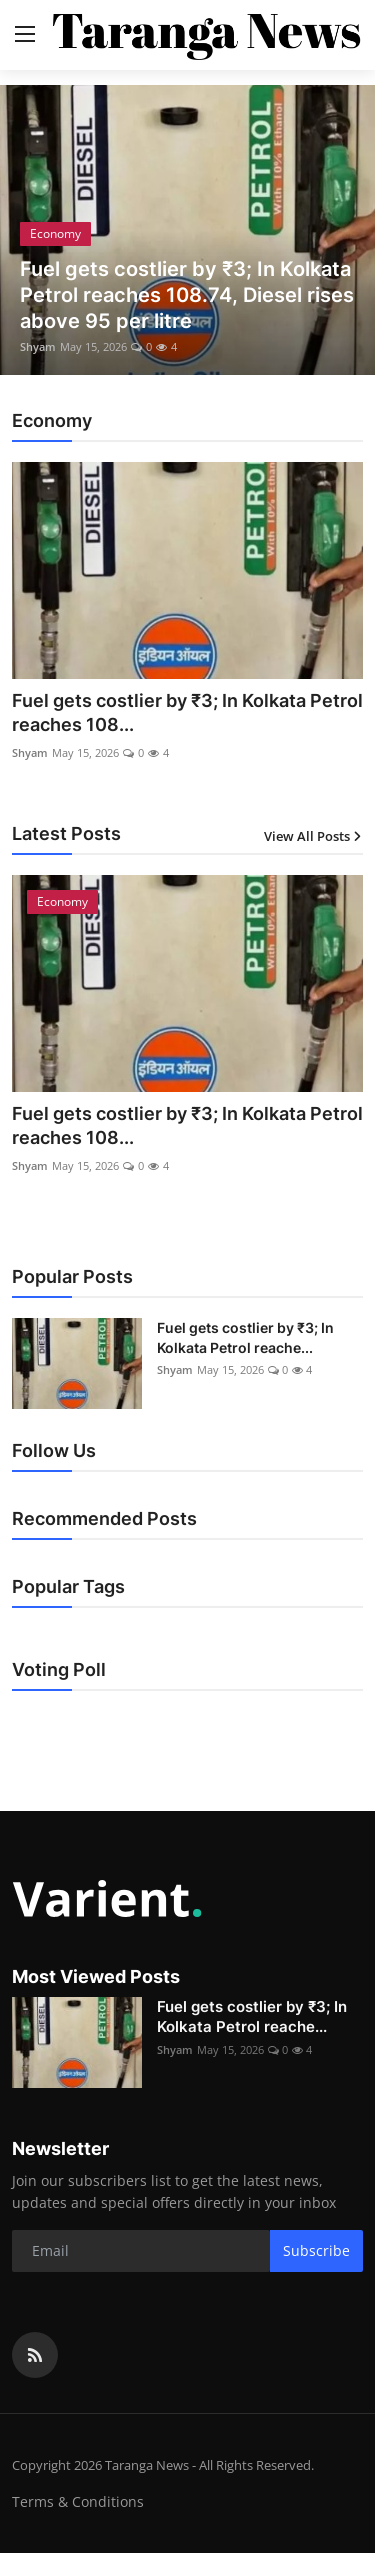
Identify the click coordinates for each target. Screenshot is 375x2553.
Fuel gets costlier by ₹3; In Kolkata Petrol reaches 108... (187, 712)
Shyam (38, 346)
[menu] (25, 35)
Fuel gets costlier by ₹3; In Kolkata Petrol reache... (245, 1337)
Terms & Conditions (78, 2501)
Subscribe (316, 2250)
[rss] (35, 2355)
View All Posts (313, 836)
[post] (187, 230)
